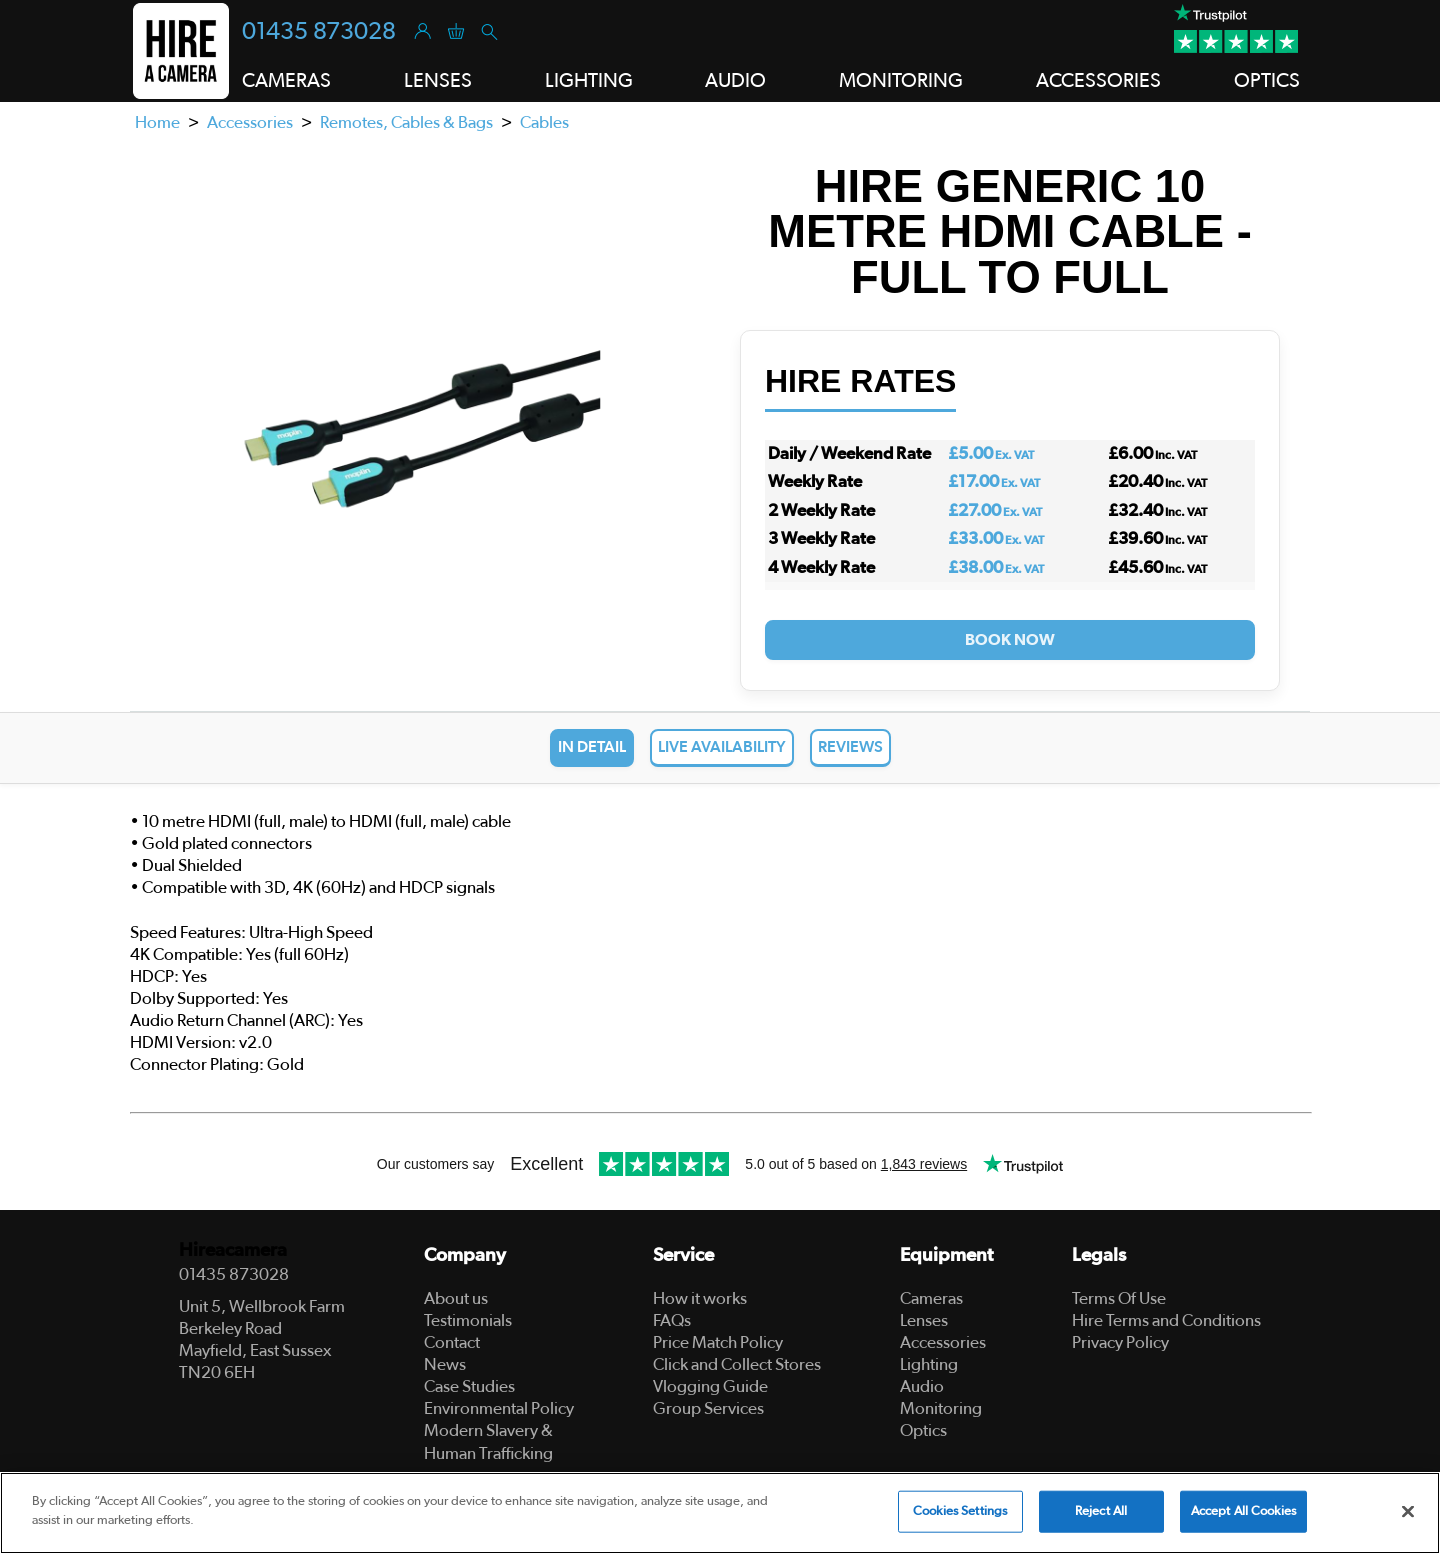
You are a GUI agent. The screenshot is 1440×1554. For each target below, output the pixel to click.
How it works (700, 1298)
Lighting (929, 1364)
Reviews (850, 747)
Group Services (708, 1408)
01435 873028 (319, 32)
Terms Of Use (1119, 1298)
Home (157, 122)
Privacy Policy (1120, 1342)
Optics (923, 1430)
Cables (544, 122)
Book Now (1010, 640)
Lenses (924, 1320)
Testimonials (468, 1320)
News (445, 1364)
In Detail (592, 747)
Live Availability (722, 747)
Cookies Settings (960, 1511)
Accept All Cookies (1243, 1511)
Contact (452, 1342)
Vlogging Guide (710, 1386)
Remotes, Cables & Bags (406, 122)
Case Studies (469, 1386)
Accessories (250, 122)
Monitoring (941, 1408)
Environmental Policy (499, 1408)
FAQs (672, 1320)
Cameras (931, 1298)
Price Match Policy (718, 1342)
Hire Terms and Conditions (1166, 1320)
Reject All (1101, 1511)
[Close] (1408, 1511)
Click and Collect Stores (737, 1364)
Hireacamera (233, 1250)
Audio (922, 1386)
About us (456, 1298)
